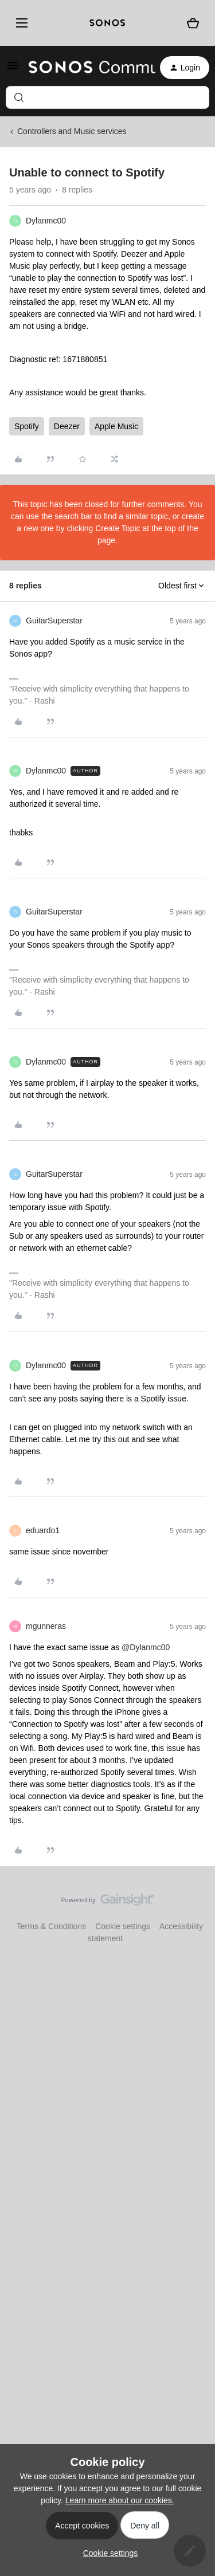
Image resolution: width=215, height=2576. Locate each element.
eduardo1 (43, 1530)
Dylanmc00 (46, 220)
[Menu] (20, 23)
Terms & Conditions (51, 1926)
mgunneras (46, 1626)
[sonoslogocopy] (107, 23)
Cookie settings (122, 1926)
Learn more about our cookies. (119, 2500)
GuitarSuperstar (54, 620)
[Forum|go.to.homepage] (85, 67)
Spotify (26, 426)
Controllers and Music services (72, 131)
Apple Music (116, 426)
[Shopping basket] (193, 23)
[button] (12, 69)
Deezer (67, 426)
